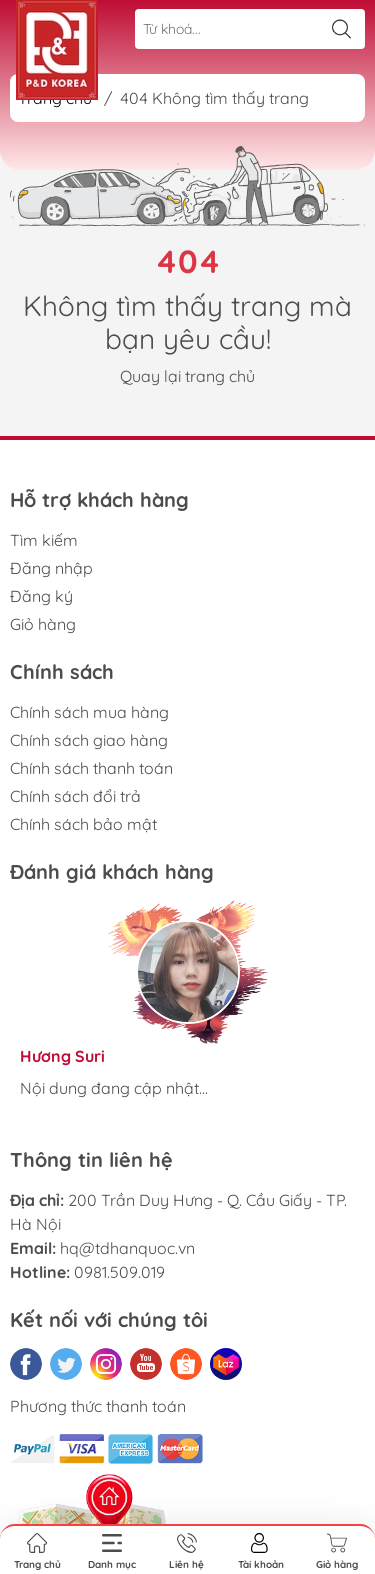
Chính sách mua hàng (89, 712)
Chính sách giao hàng (89, 740)
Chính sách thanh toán (91, 768)
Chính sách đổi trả (75, 796)
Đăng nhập (51, 568)
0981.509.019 (119, 1272)
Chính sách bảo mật (83, 824)
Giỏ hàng (43, 624)
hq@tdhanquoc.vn (127, 1248)
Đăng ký (41, 596)
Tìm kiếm (44, 540)
